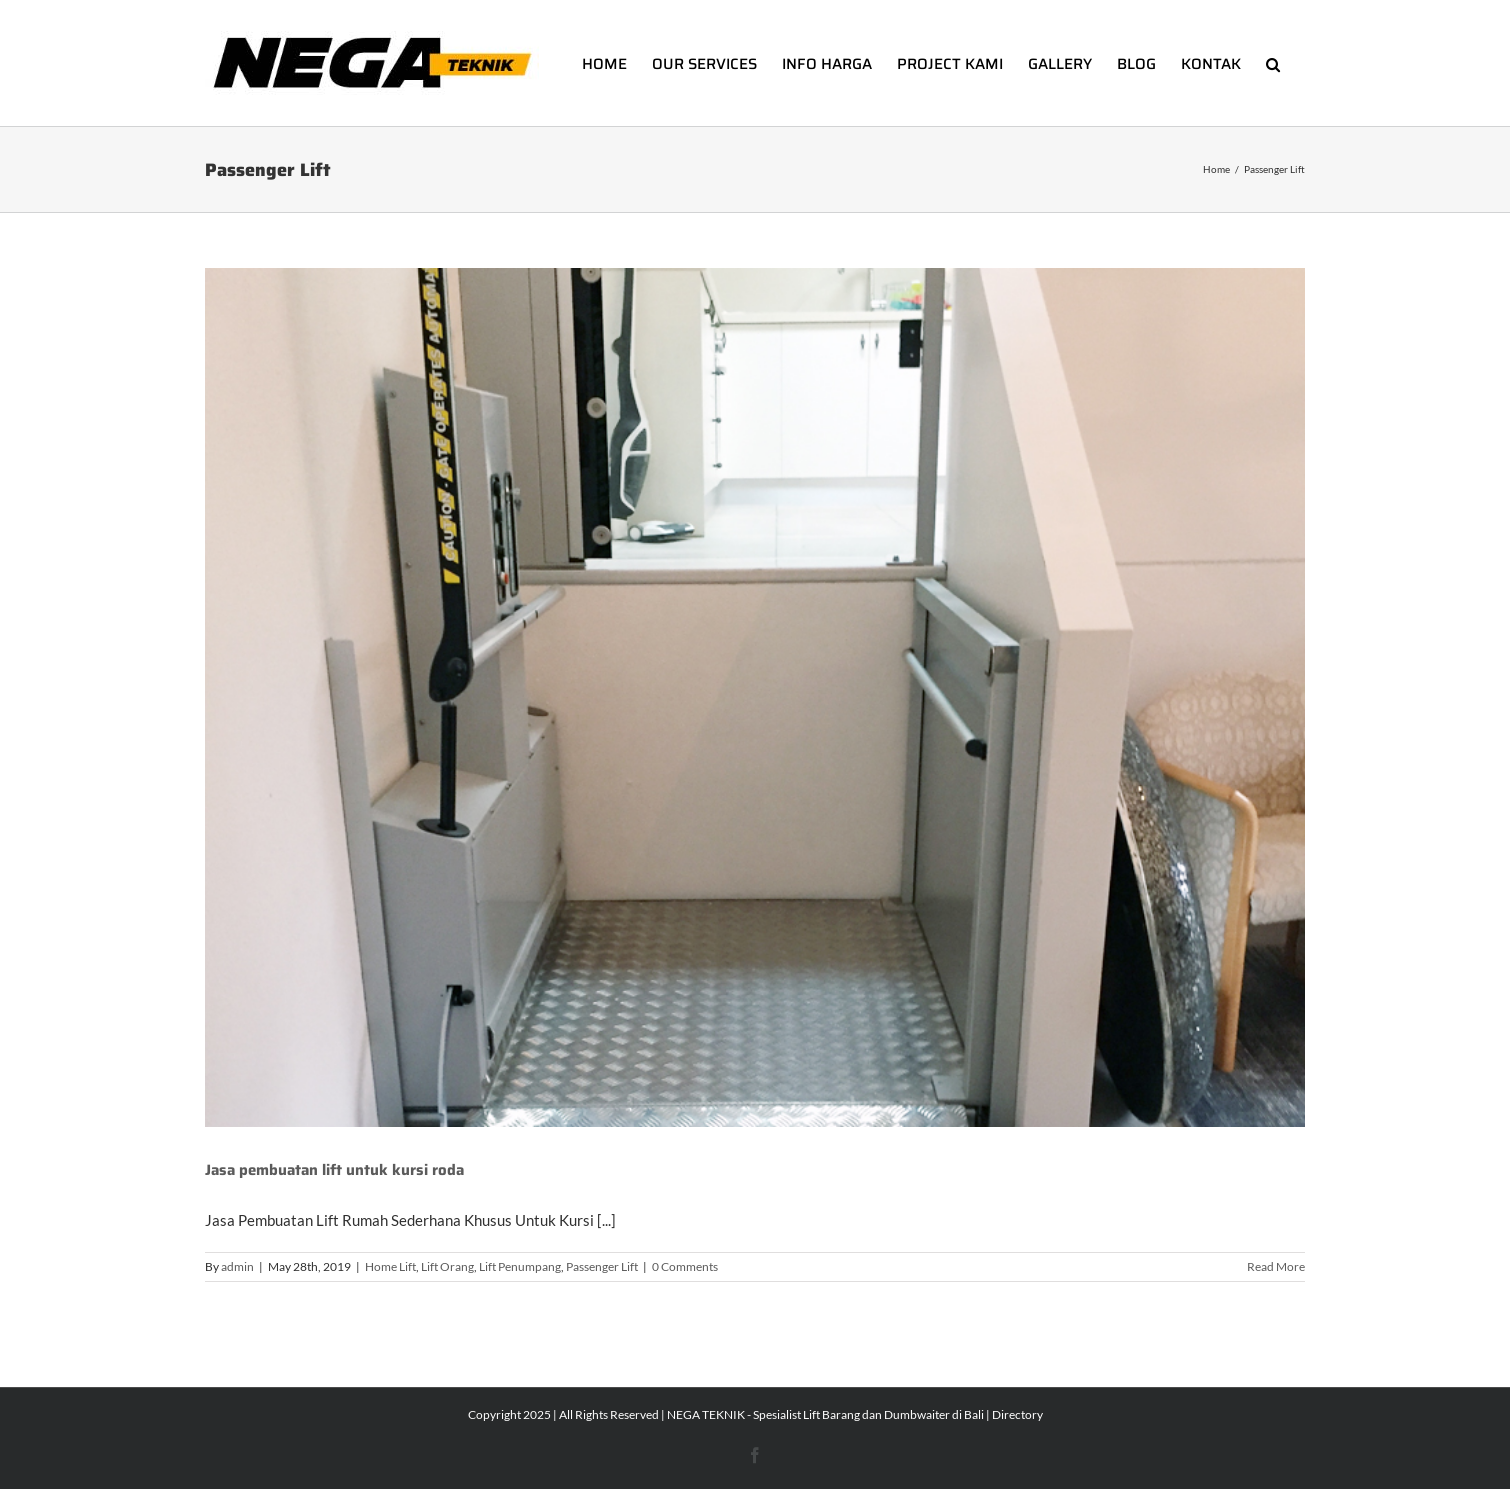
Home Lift (390, 1266)
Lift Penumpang (520, 1266)
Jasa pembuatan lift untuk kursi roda (334, 1170)
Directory (1017, 1414)
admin (237, 1266)
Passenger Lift (602, 1266)
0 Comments (685, 1266)
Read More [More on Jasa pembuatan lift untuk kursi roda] (1276, 1266)
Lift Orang (447, 1266)
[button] (1273, 63)
